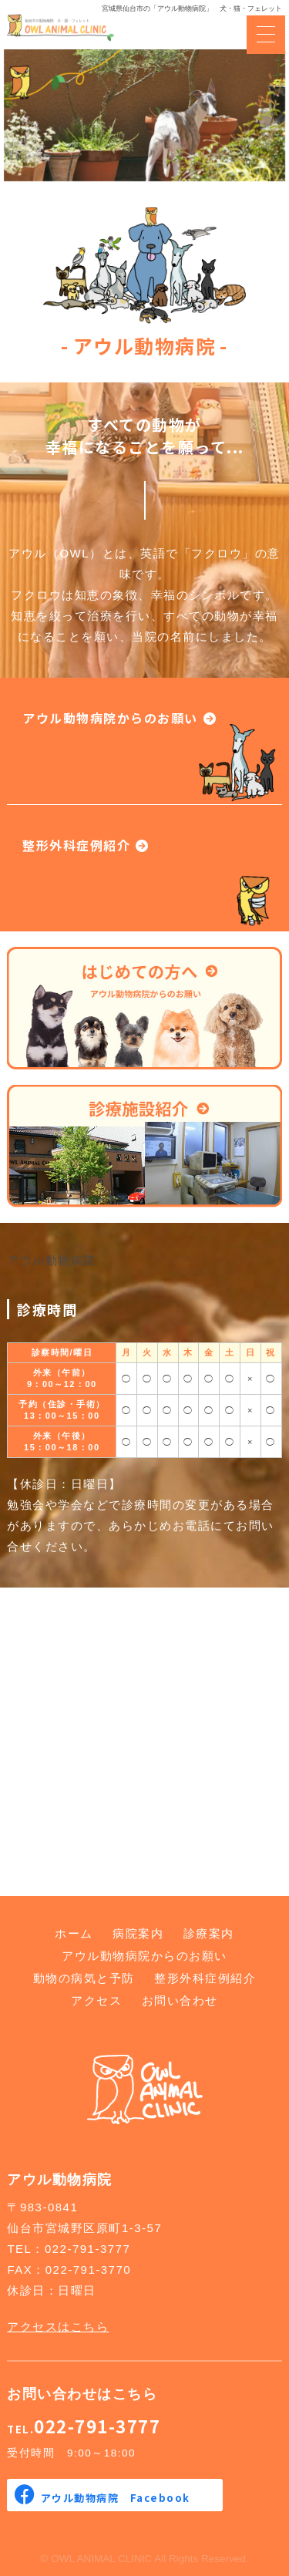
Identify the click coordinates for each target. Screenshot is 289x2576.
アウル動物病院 (51, 1260)
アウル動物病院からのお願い (110, 718)
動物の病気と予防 (84, 1978)
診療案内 (208, 1933)
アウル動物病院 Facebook (115, 2497)
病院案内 (138, 1933)
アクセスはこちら (58, 2326)
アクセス (96, 2000)
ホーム (74, 1933)
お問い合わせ (180, 2000)
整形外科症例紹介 (76, 845)
